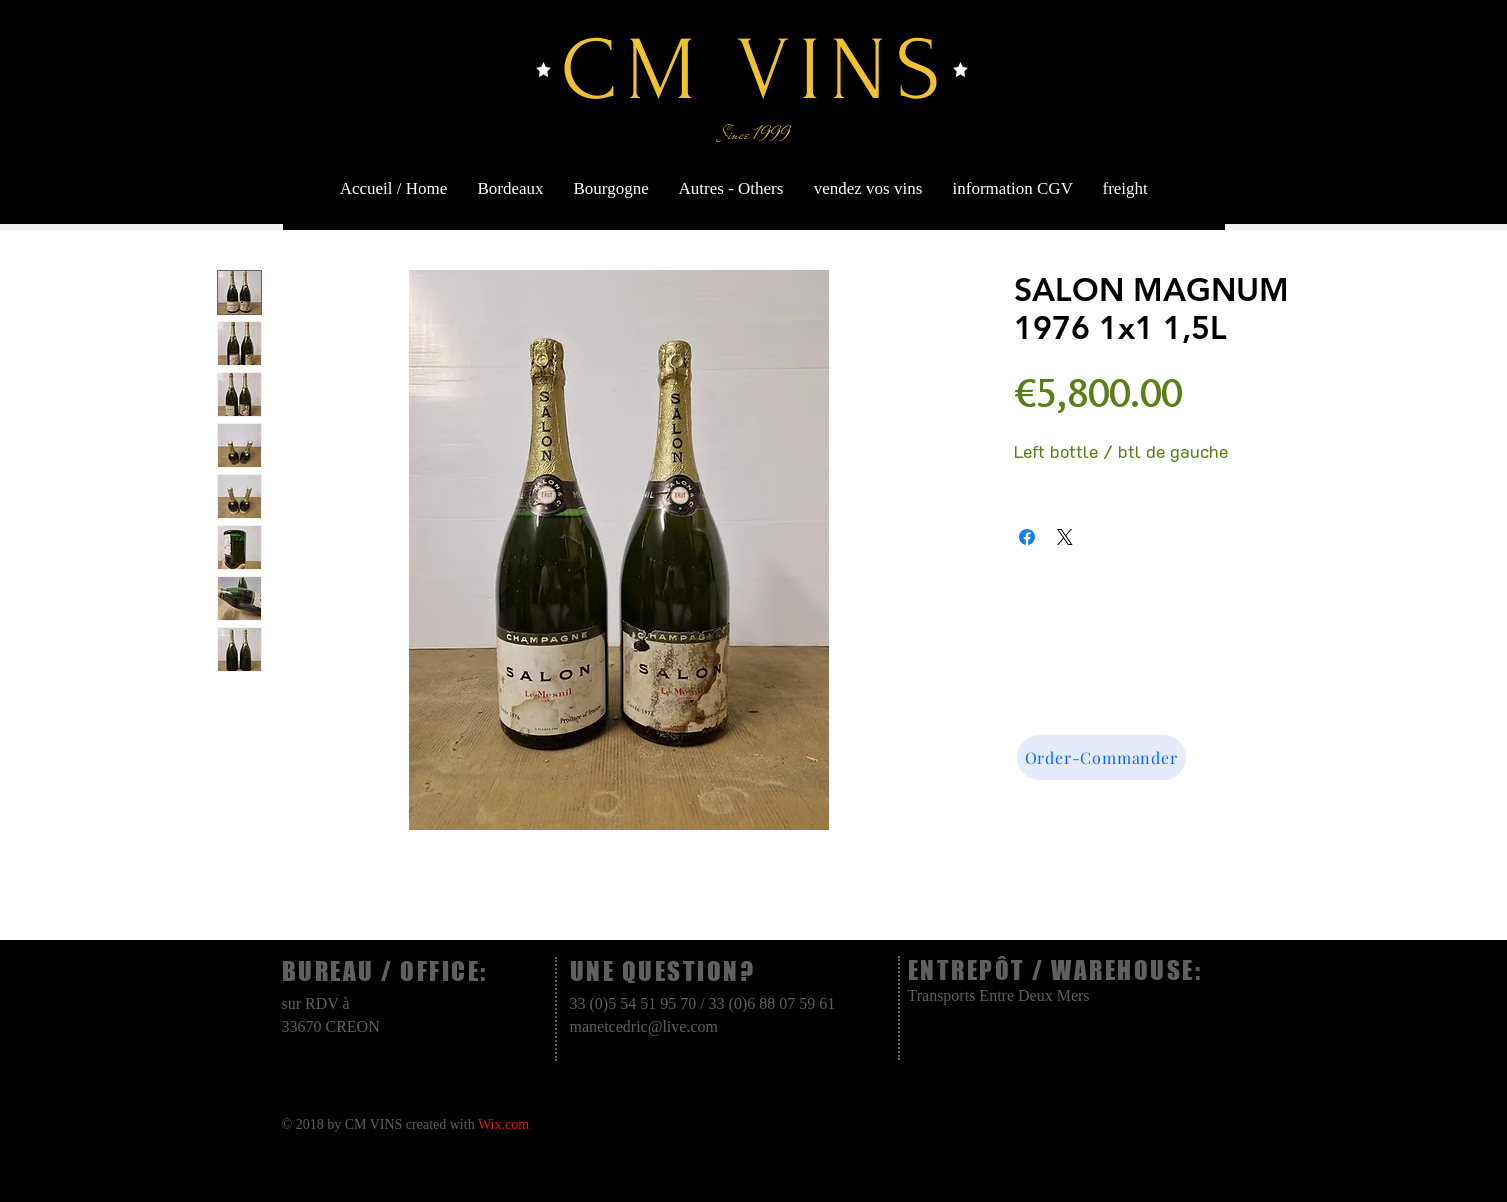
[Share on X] (1065, 537)
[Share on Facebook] (1027, 537)
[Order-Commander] (1101, 757)
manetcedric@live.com (644, 1026)
